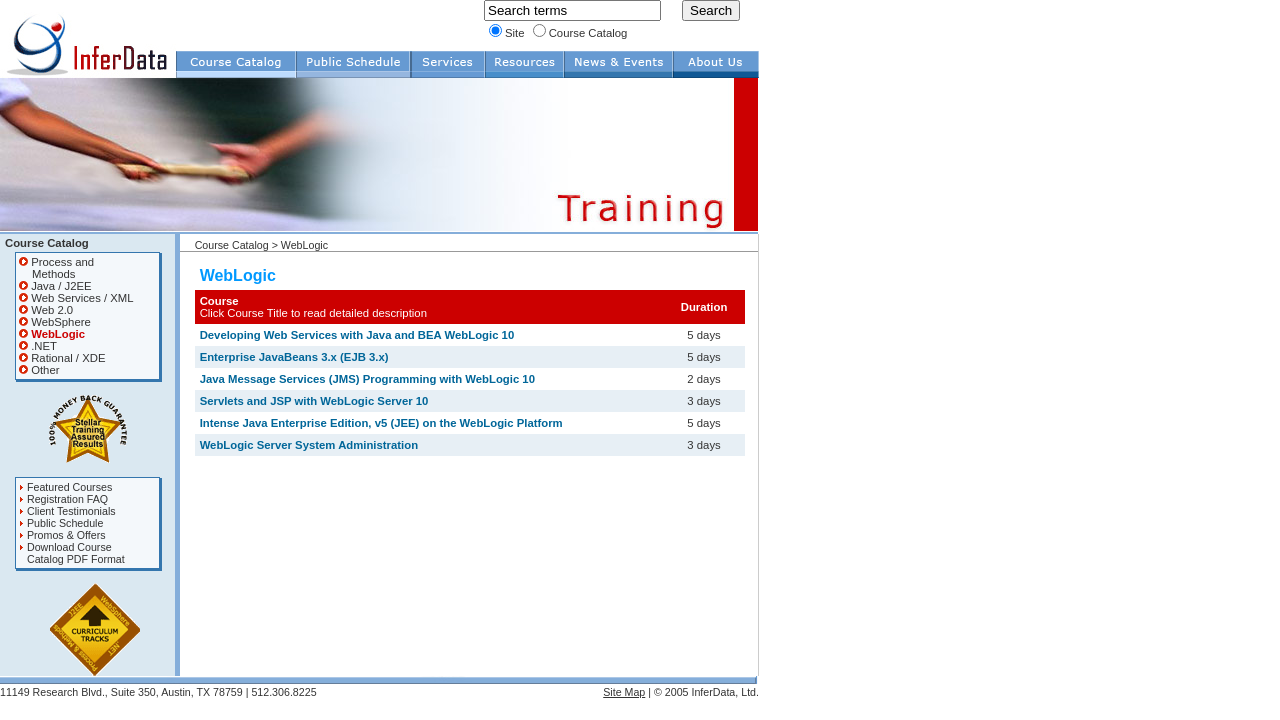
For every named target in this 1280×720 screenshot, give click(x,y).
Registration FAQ (63, 499)
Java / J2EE (55, 286)
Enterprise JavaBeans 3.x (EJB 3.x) (294, 357)
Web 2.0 (46, 310)
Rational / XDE (62, 358)
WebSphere (55, 322)
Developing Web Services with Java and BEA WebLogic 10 (357, 335)
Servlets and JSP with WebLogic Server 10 (314, 401)
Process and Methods (56, 268)
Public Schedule (61, 523)
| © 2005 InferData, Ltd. (702, 692)
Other (39, 370)
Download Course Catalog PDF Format (72, 553)
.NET (38, 346)
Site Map (624, 692)
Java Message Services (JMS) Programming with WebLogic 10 (367, 379)
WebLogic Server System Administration (309, 445)
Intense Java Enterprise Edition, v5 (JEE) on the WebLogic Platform (381, 423)
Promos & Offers (62, 535)
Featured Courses (65, 487)
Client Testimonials (67, 511)
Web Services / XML (76, 298)
